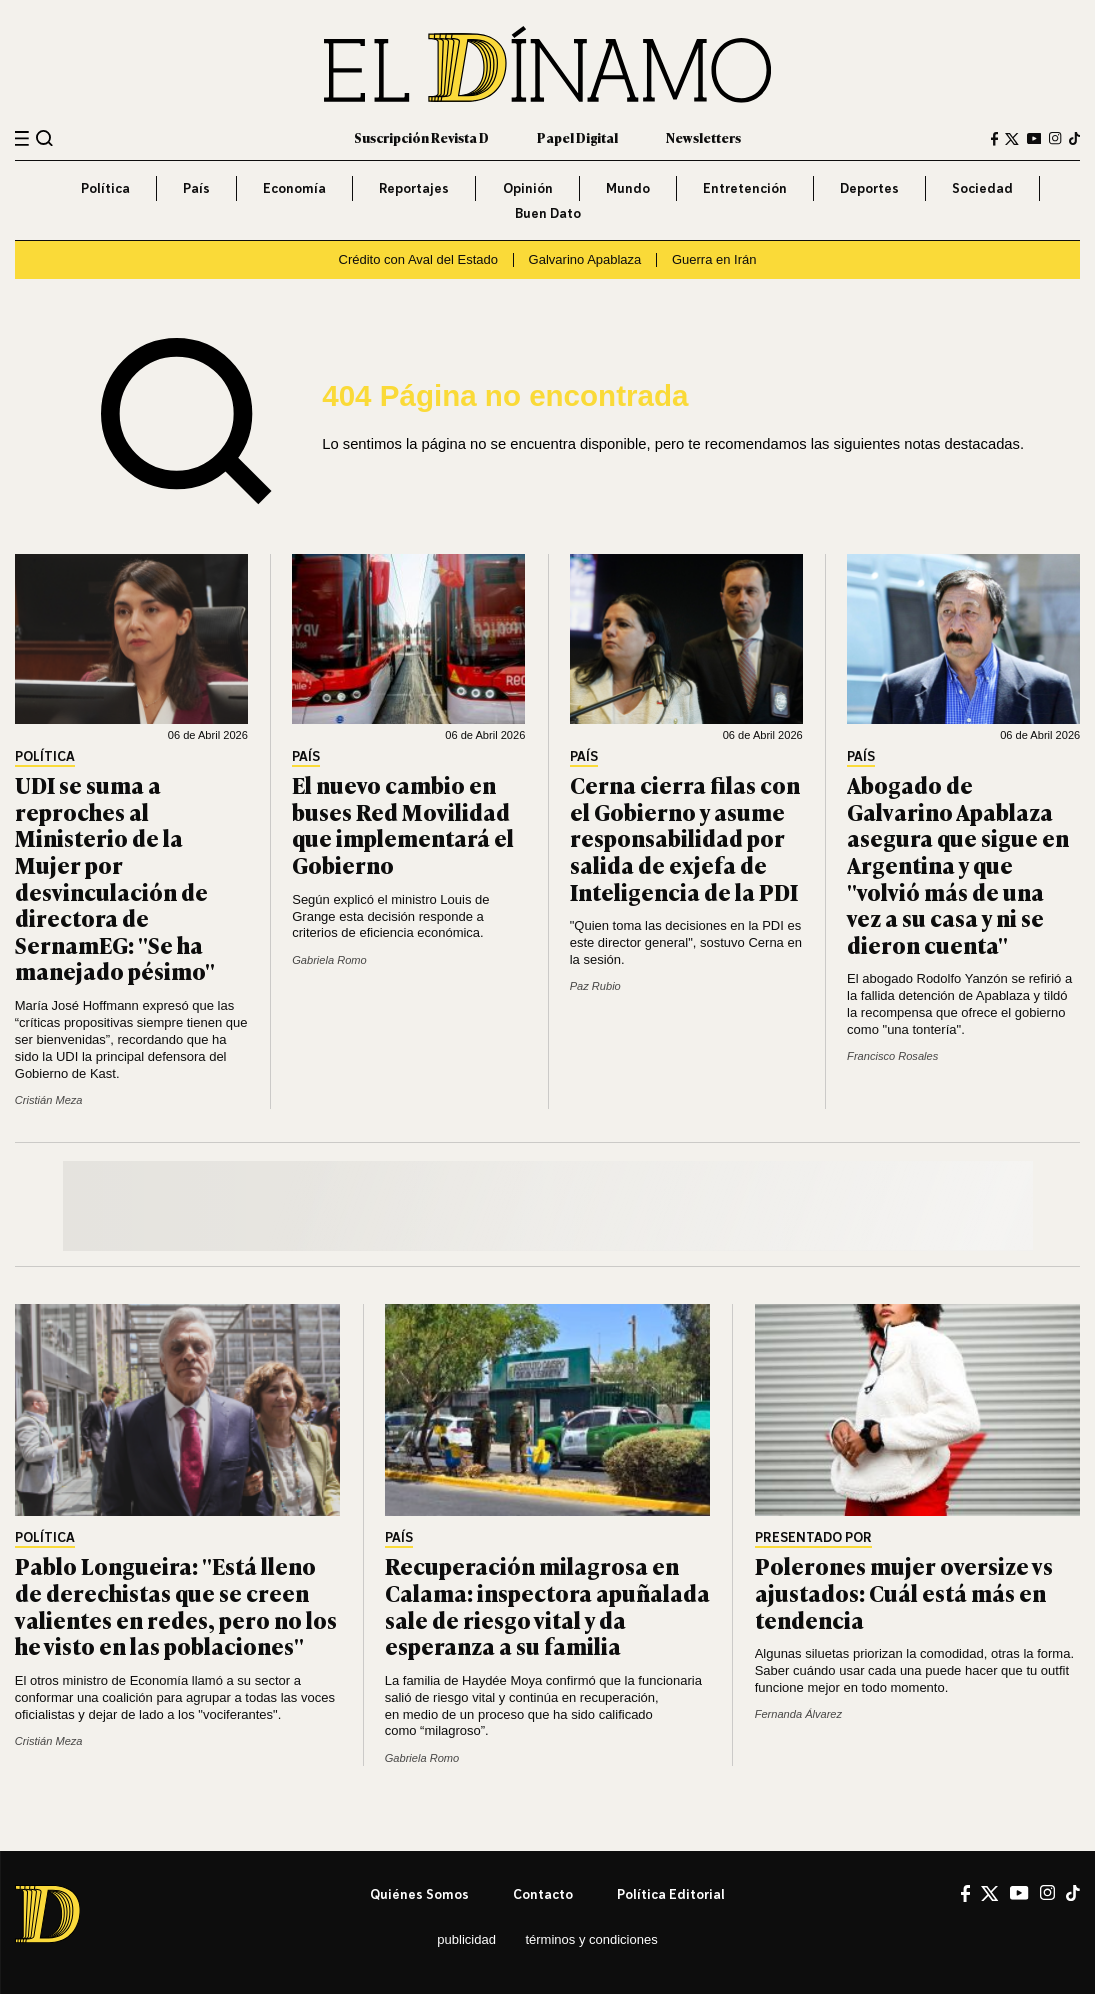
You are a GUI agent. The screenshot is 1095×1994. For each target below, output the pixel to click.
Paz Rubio (595, 986)
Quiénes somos (419, 1894)
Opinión (528, 188)
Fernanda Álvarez (798, 1714)
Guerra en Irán (714, 259)
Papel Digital (577, 137)
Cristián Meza (49, 1100)
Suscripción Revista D (421, 137)
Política (105, 188)
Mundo (628, 188)
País (196, 188)
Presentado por (813, 1538)
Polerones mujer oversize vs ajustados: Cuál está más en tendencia (904, 1592)
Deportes (869, 188)
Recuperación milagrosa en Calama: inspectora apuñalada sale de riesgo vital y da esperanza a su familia (547, 1605)
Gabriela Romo (329, 960)
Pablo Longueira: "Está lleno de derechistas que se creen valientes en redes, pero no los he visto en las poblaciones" (176, 1605)
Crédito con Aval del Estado (418, 259)
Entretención (745, 188)
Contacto (543, 1894)
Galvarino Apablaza (585, 259)
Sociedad (982, 188)
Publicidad (466, 1939)
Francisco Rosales (892, 1056)
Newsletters (703, 137)
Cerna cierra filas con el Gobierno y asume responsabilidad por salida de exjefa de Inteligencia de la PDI (685, 837)
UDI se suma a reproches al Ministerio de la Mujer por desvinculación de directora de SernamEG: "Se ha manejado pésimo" (115, 877)
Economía (294, 188)
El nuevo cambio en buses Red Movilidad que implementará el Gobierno (403, 824)
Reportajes (414, 188)
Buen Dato (548, 213)
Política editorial (671, 1894)
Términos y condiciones (591, 1939)
